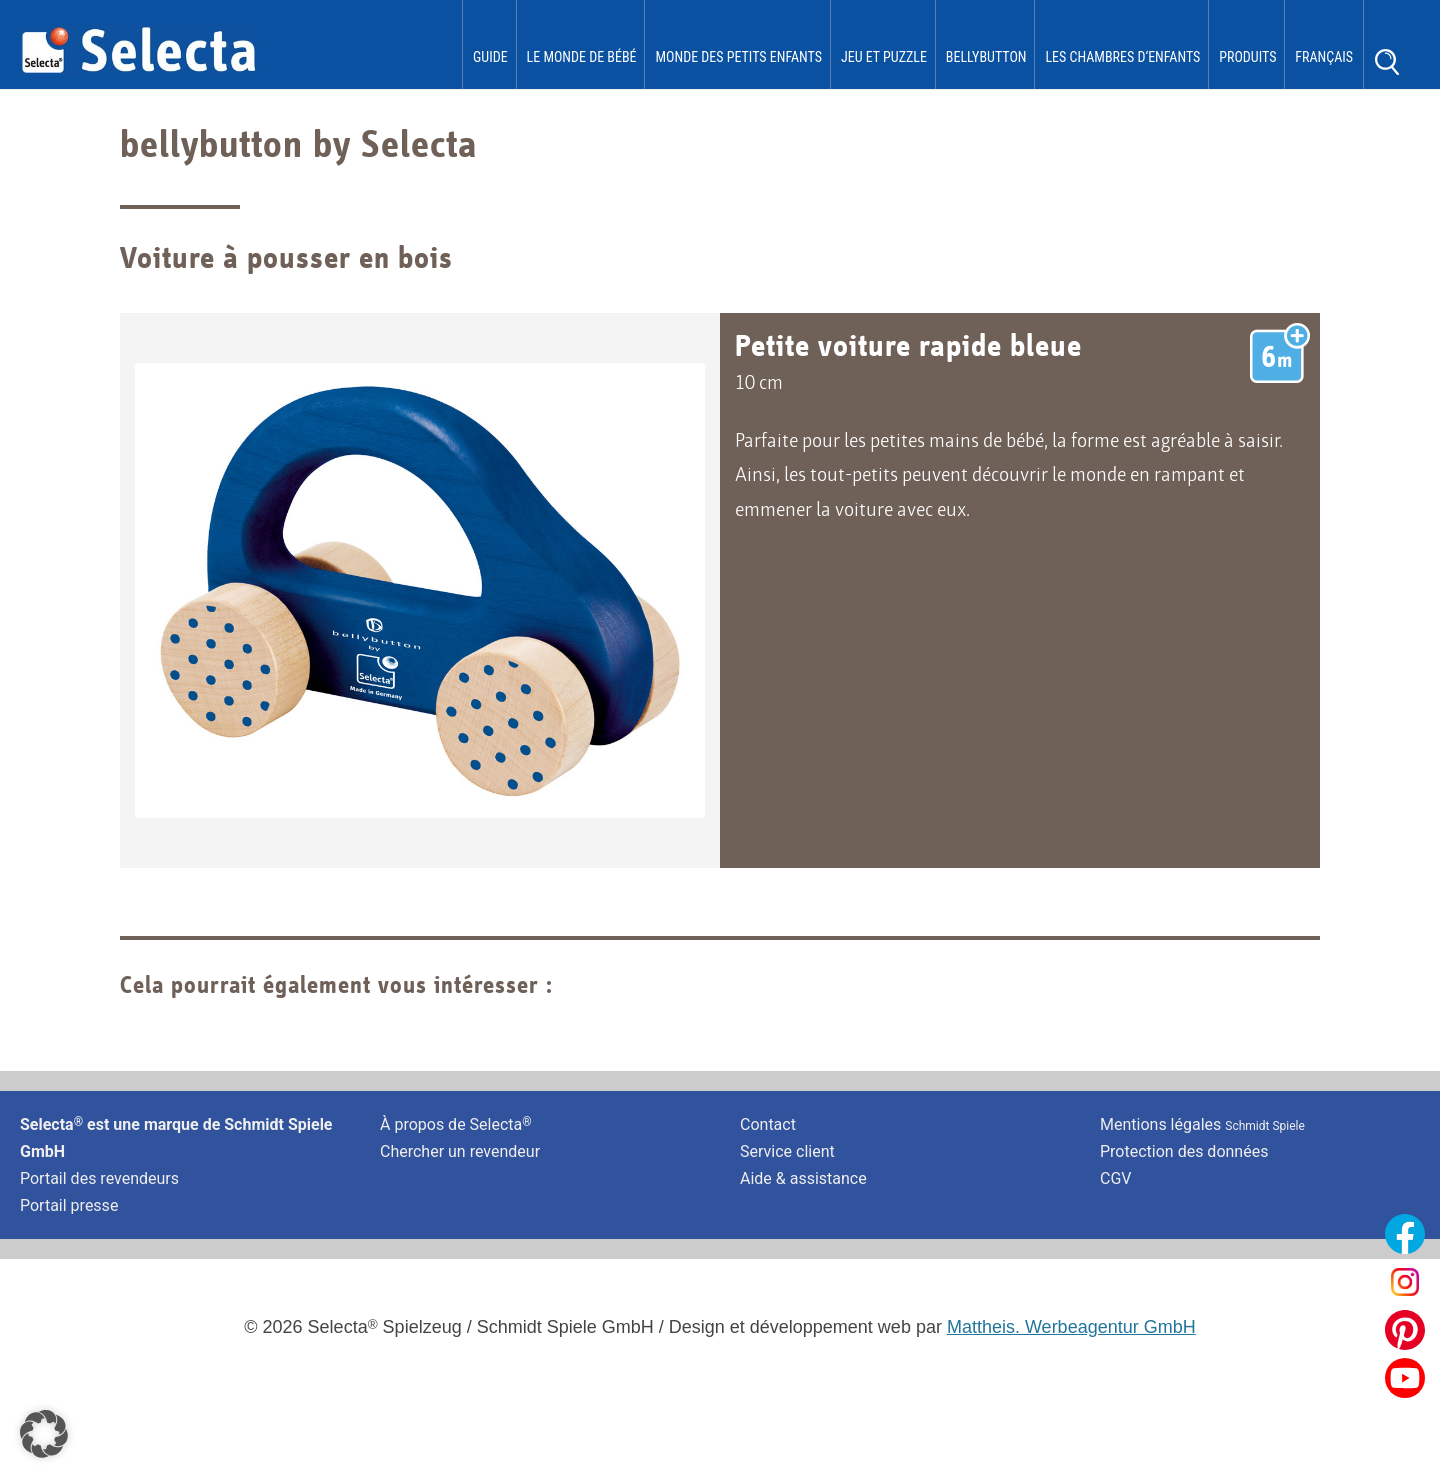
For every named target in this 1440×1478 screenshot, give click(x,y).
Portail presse (69, 1207)
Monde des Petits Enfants (738, 57)
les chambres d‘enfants (1122, 57)
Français (1324, 57)
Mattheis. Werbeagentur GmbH (1071, 1329)
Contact (768, 1125)
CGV (1116, 1180)
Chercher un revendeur (460, 1153)
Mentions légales (1202, 1125)
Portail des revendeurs (99, 1180)
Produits (1247, 57)
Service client (787, 1153)
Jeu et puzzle (884, 57)
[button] (44, 1434)
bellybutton (986, 57)
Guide (490, 57)
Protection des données (1184, 1153)
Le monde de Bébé (582, 57)
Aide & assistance (803, 1180)
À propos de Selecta (456, 1125)
